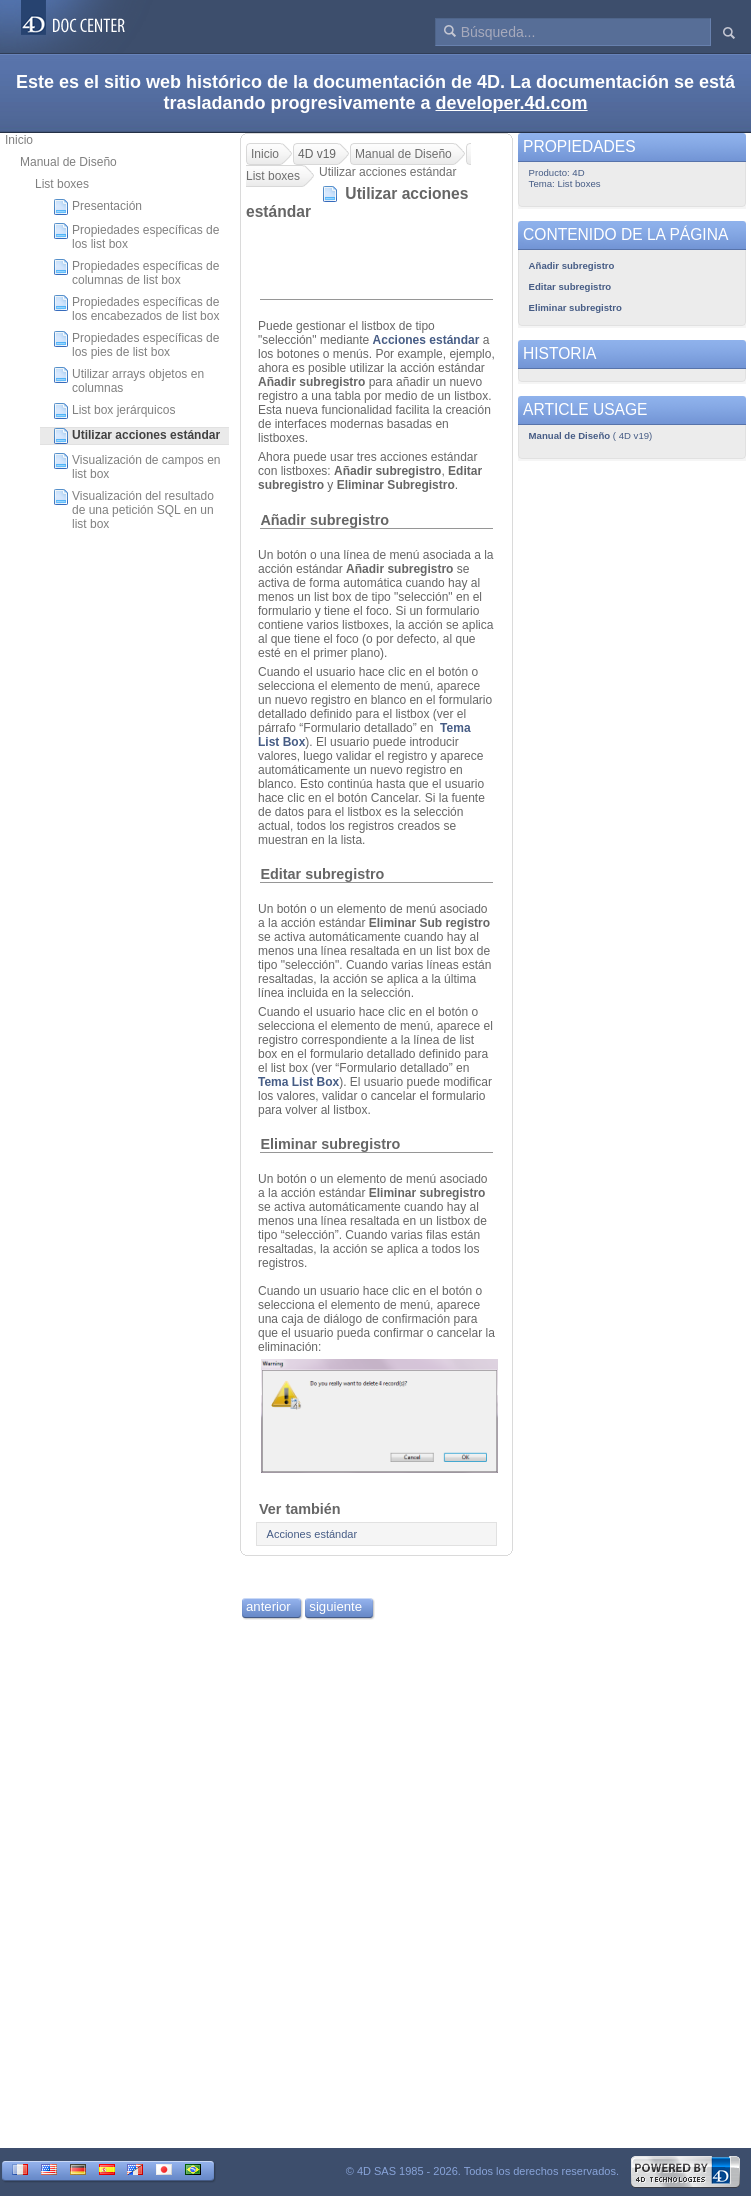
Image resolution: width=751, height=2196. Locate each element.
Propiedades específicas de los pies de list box (136, 345)
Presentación (97, 207)
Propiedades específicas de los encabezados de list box (136, 309)
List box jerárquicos (114, 411)
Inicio (19, 140)
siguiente (335, 1606)
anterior (268, 1606)
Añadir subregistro (324, 520)
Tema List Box (298, 1082)
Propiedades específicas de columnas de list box (136, 273)
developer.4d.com (512, 103)
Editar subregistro (322, 874)
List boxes (62, 184)
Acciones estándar (426, 340)
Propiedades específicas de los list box (136, 237)
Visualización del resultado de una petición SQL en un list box (133, 510)
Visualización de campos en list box (137, 467)
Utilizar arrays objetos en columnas (128, 381)
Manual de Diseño (68, 162)
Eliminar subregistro (330, 1144)
